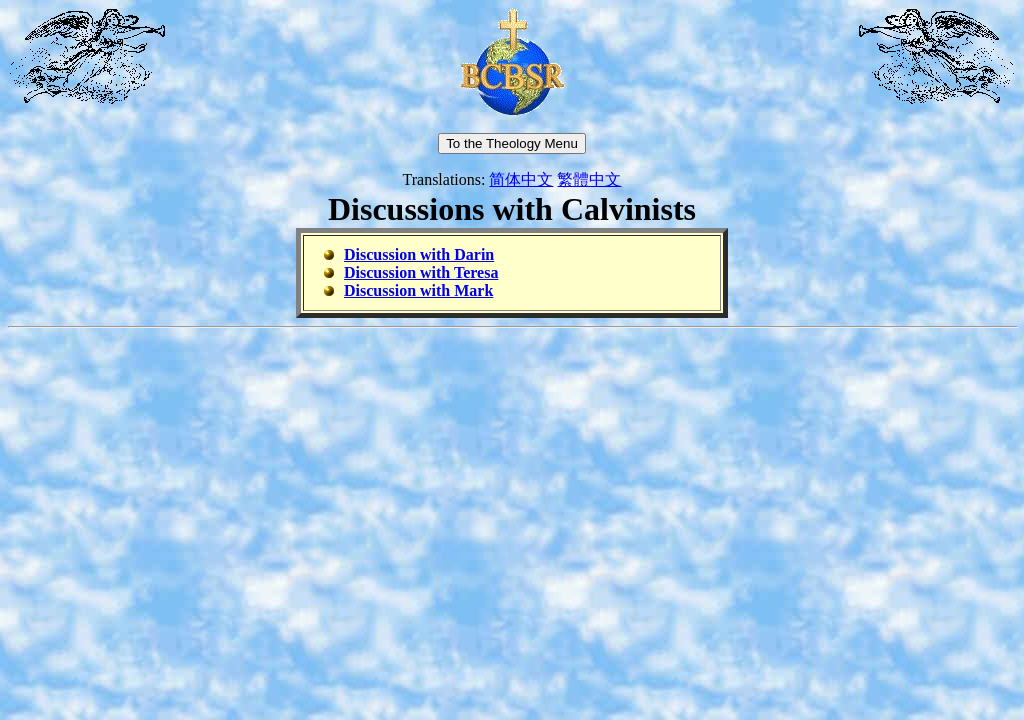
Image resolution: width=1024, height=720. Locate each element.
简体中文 (521, 179)
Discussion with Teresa (421, 272)
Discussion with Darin (419, 254)
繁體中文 (589, 179)
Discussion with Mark (418, 290)
